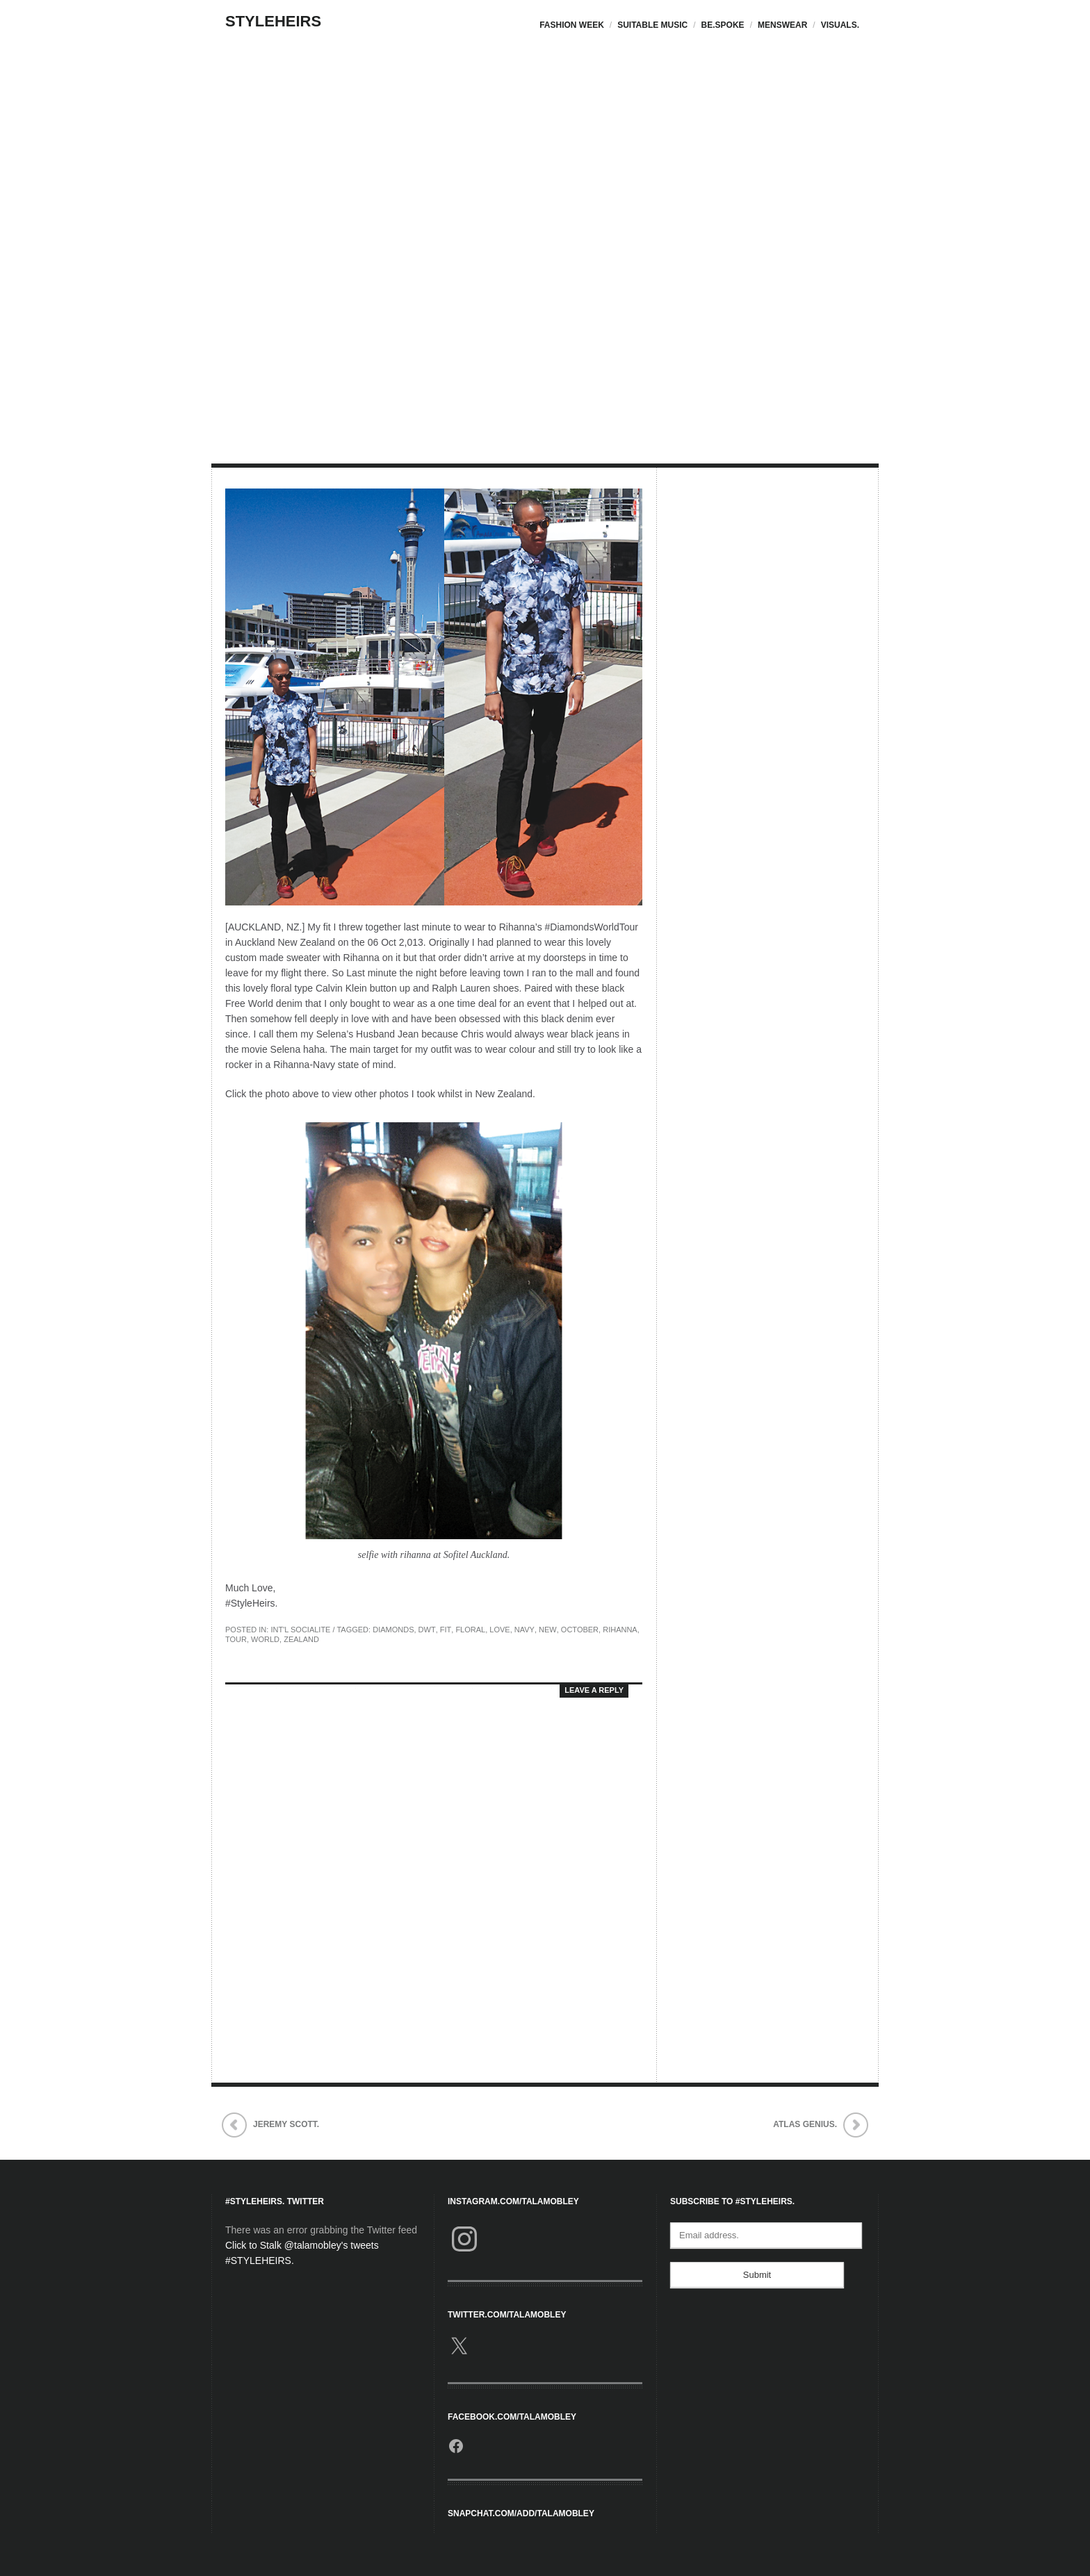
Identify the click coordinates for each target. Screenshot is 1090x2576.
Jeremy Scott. (286, 2124)
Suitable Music (652, 25)
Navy (524, 1629)
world (265, 1639)
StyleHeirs (273, 21)
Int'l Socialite (300, 1629)
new (548, 1629)
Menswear (782, 25)
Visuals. (840, 25)
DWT (427, 1629)
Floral (470, 1629)
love (499, 1629)
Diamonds (393, 1629)
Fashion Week (571, 25)
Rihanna (620, 1629)
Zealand (301, 1639)
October (580, 1629)
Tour (236, 1639)
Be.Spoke (723, 25)
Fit (446, 1629)
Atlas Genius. (805, 2124)
